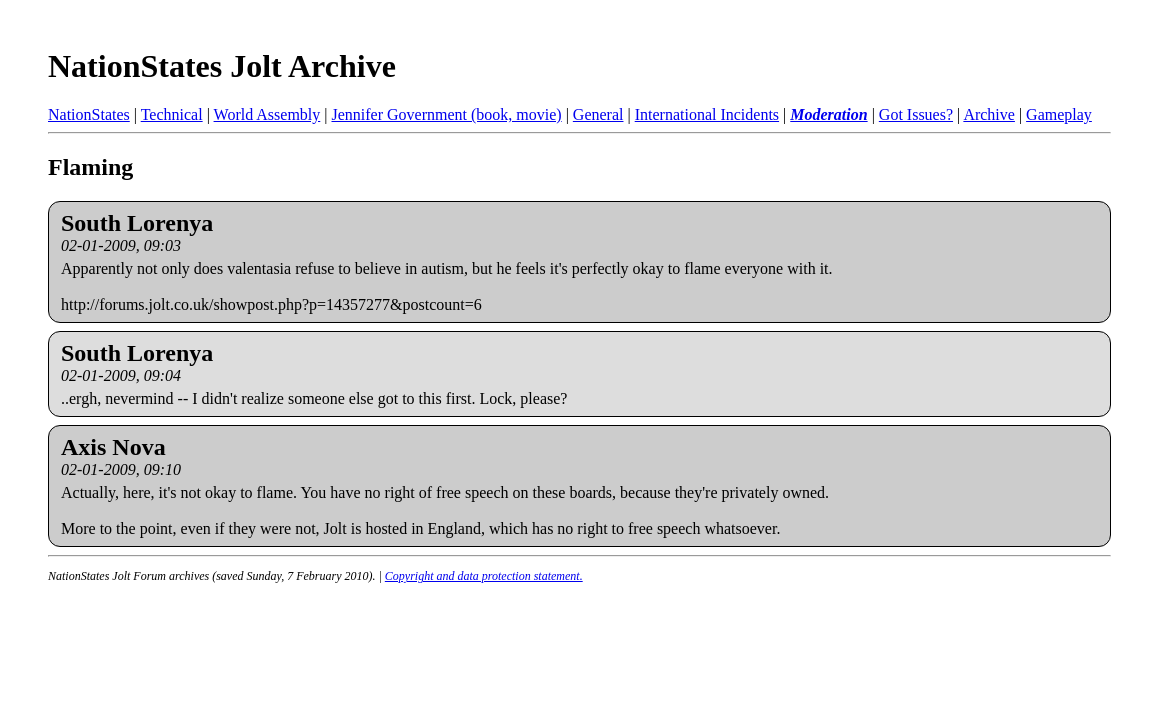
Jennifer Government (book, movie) (446, 114)
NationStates (89, 114)
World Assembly (267, 114)
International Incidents (707, 114)
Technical (172, 114)
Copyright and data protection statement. (484, 576)
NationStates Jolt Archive (222, 66)
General (598, 114)
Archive (989, 114)
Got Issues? (916, 114)
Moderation (828, 114)
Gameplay (1059, 114)
